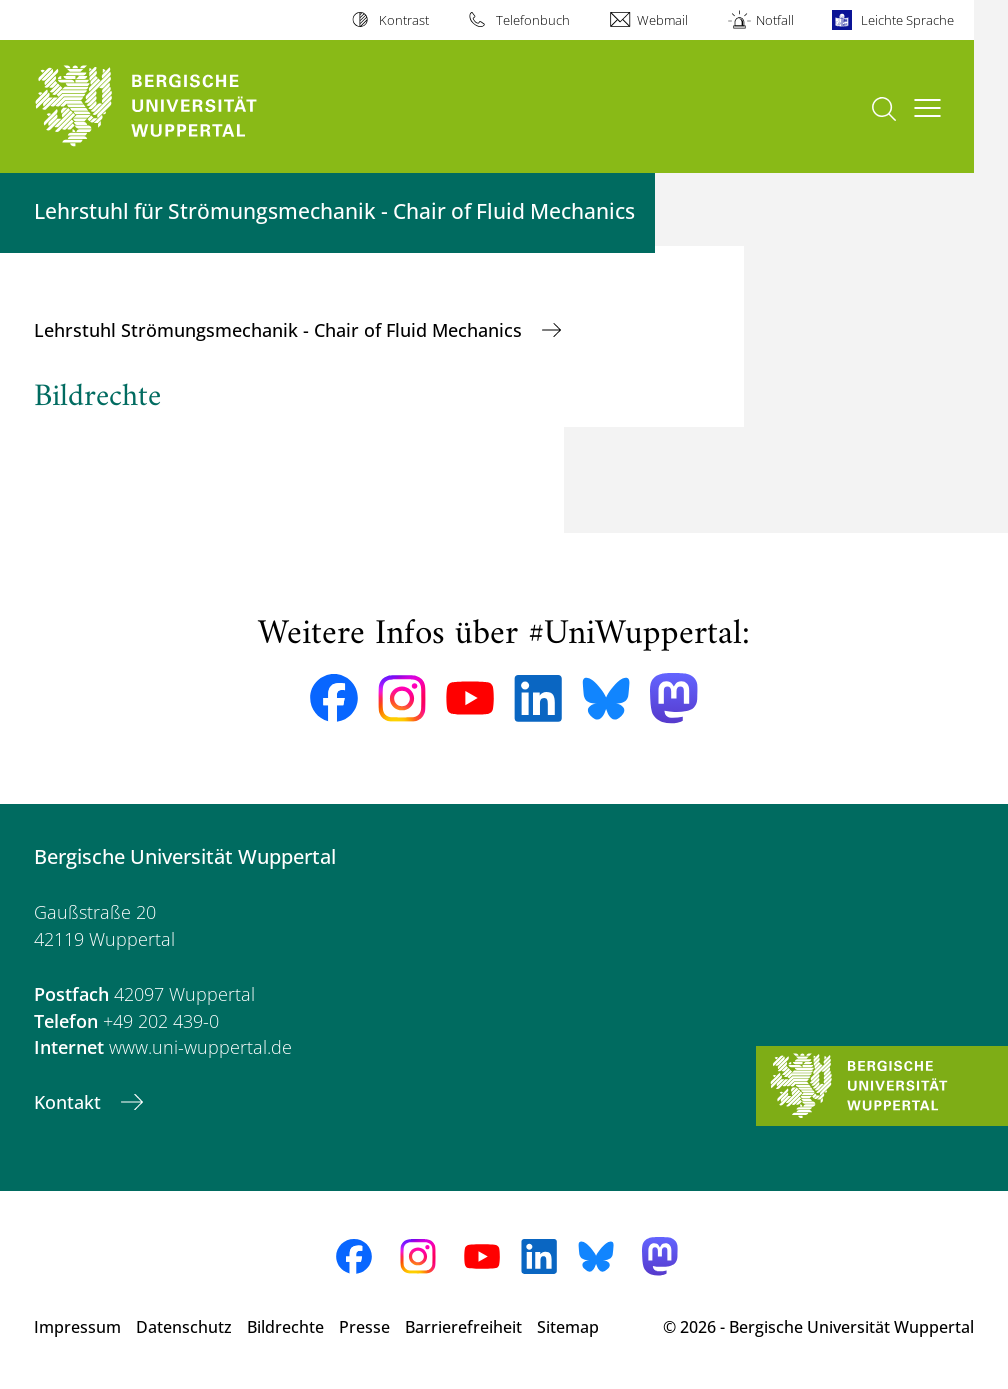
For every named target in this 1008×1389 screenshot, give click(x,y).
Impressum (77, 1327)
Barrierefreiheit (463, 1327)
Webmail (662, 20)
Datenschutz (184, 1327)
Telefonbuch (533, 20)
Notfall (775, 20)
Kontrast (404, 20)
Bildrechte (285, 1327)
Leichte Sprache (907, 20)
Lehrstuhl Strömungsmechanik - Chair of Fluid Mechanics (280, 330)
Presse (364, 1327)
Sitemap (568, 1327)
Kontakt (70, 1102)
